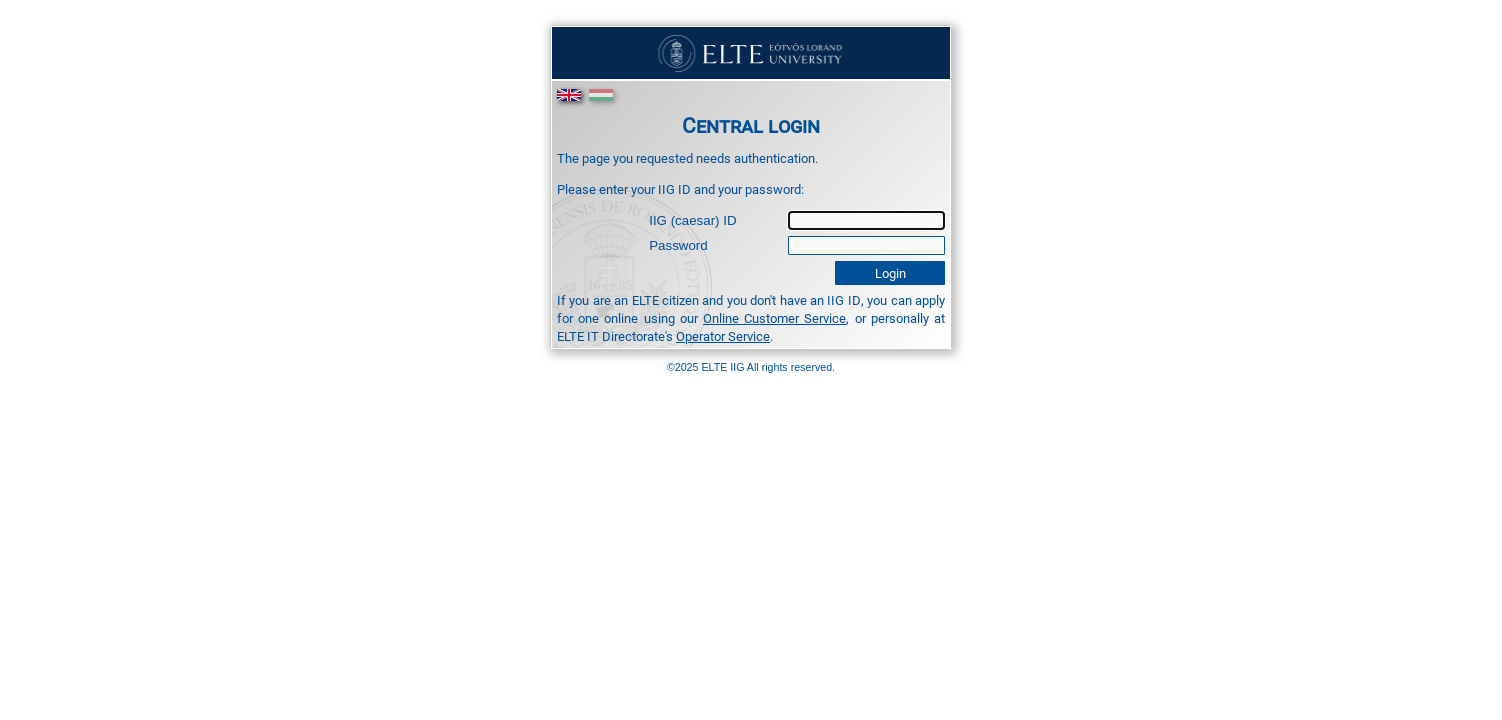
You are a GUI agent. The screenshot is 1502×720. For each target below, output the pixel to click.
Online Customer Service (774, 318)
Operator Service (723, 336)
